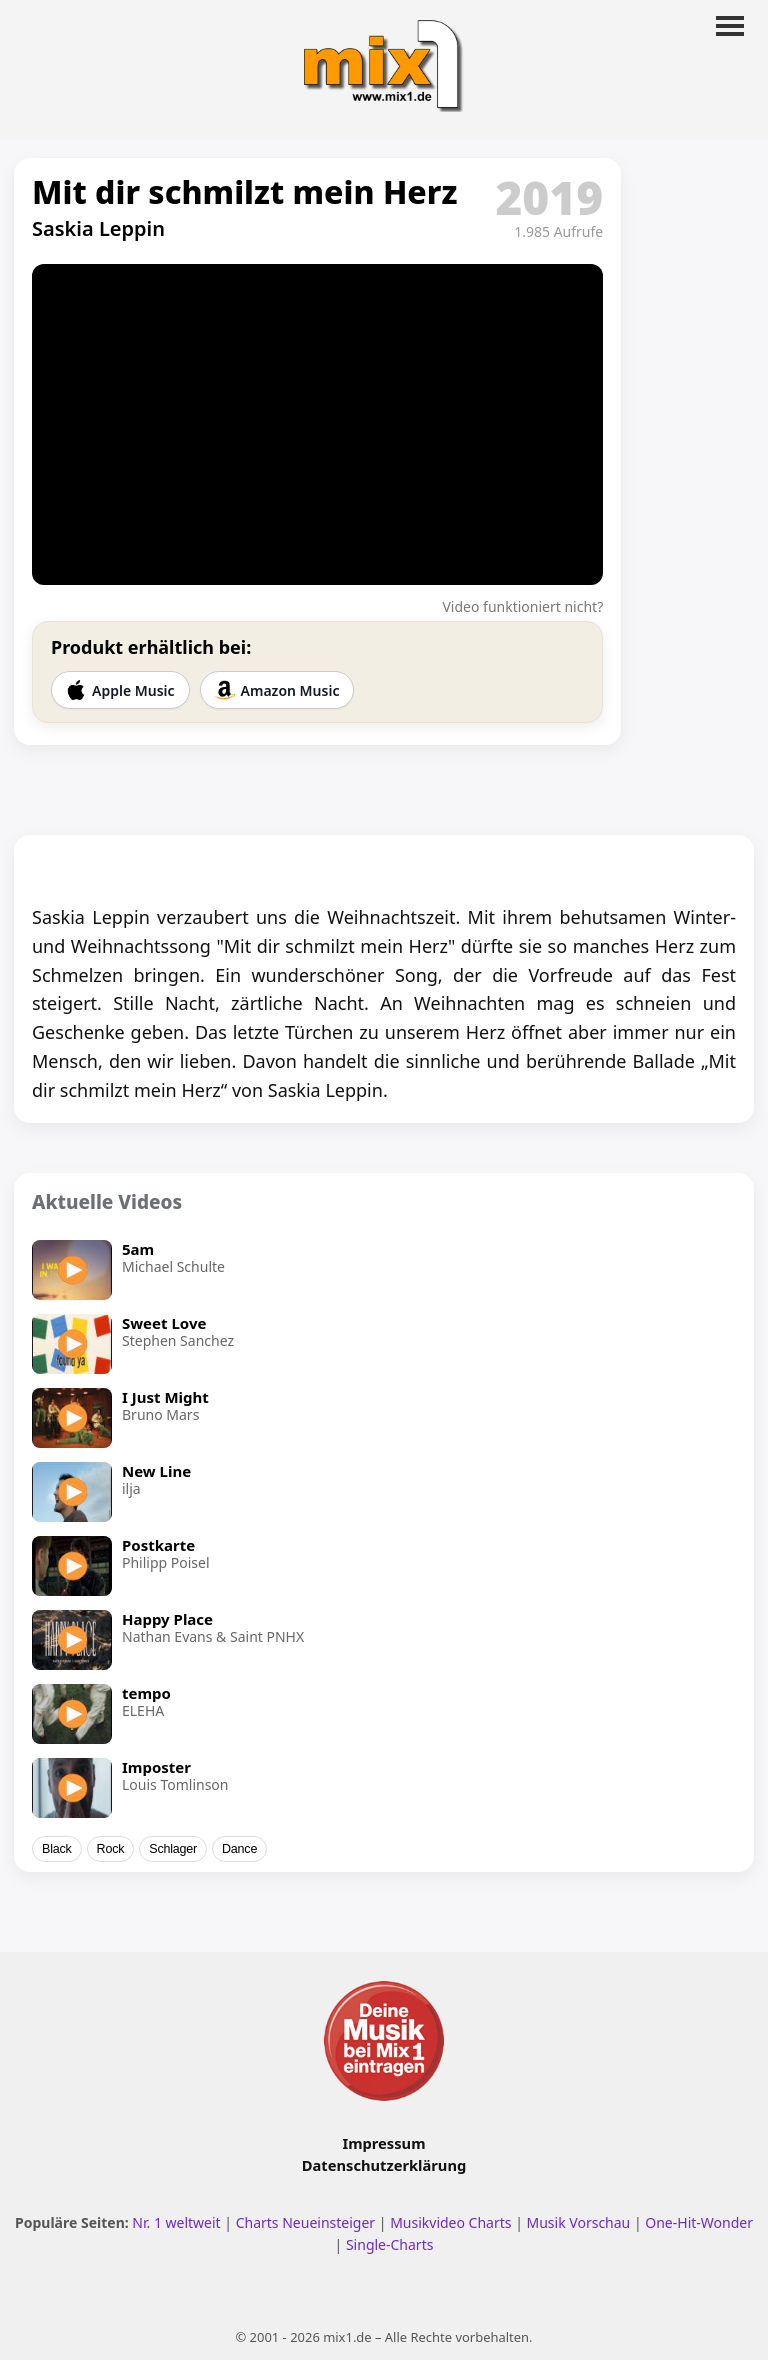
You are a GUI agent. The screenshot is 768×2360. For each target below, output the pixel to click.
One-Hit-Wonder (699, 2222)
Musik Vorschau (579, 2222)
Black (57, 1849)
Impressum (384, 2143)
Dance (239, 1849)
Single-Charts (389, 2244)
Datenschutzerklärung (384, 2165)
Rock (111, 1849)
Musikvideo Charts (450, 2222)
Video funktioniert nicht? (522, 606)
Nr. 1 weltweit (176, 2222)
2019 (549, 197)
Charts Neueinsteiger (305, 2222)
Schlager (173, 1849)
